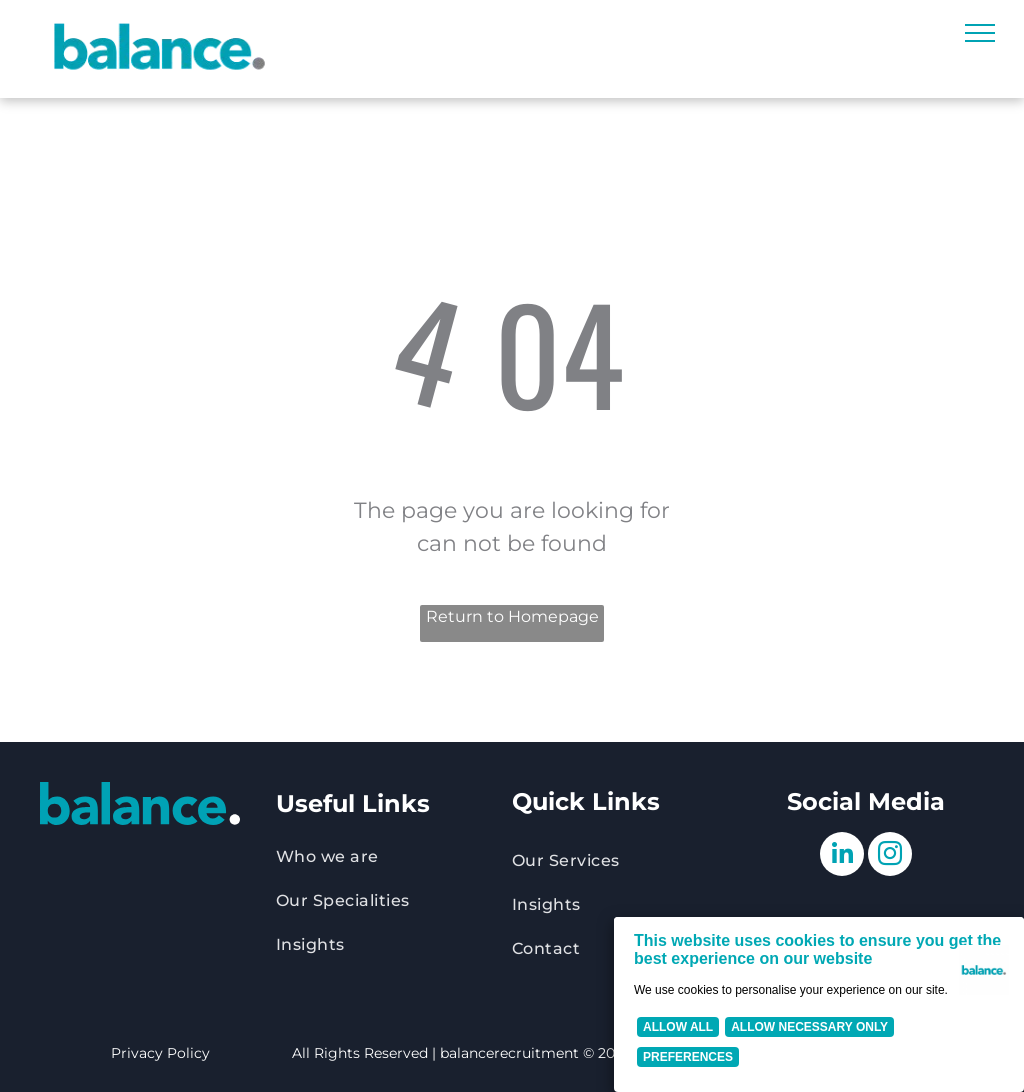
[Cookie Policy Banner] (819, 1004)
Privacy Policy (160, 1053)
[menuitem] (394, 857)
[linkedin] (842, 856)
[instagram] (890, 856)
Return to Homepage (512, 616)
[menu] (980, 33)
